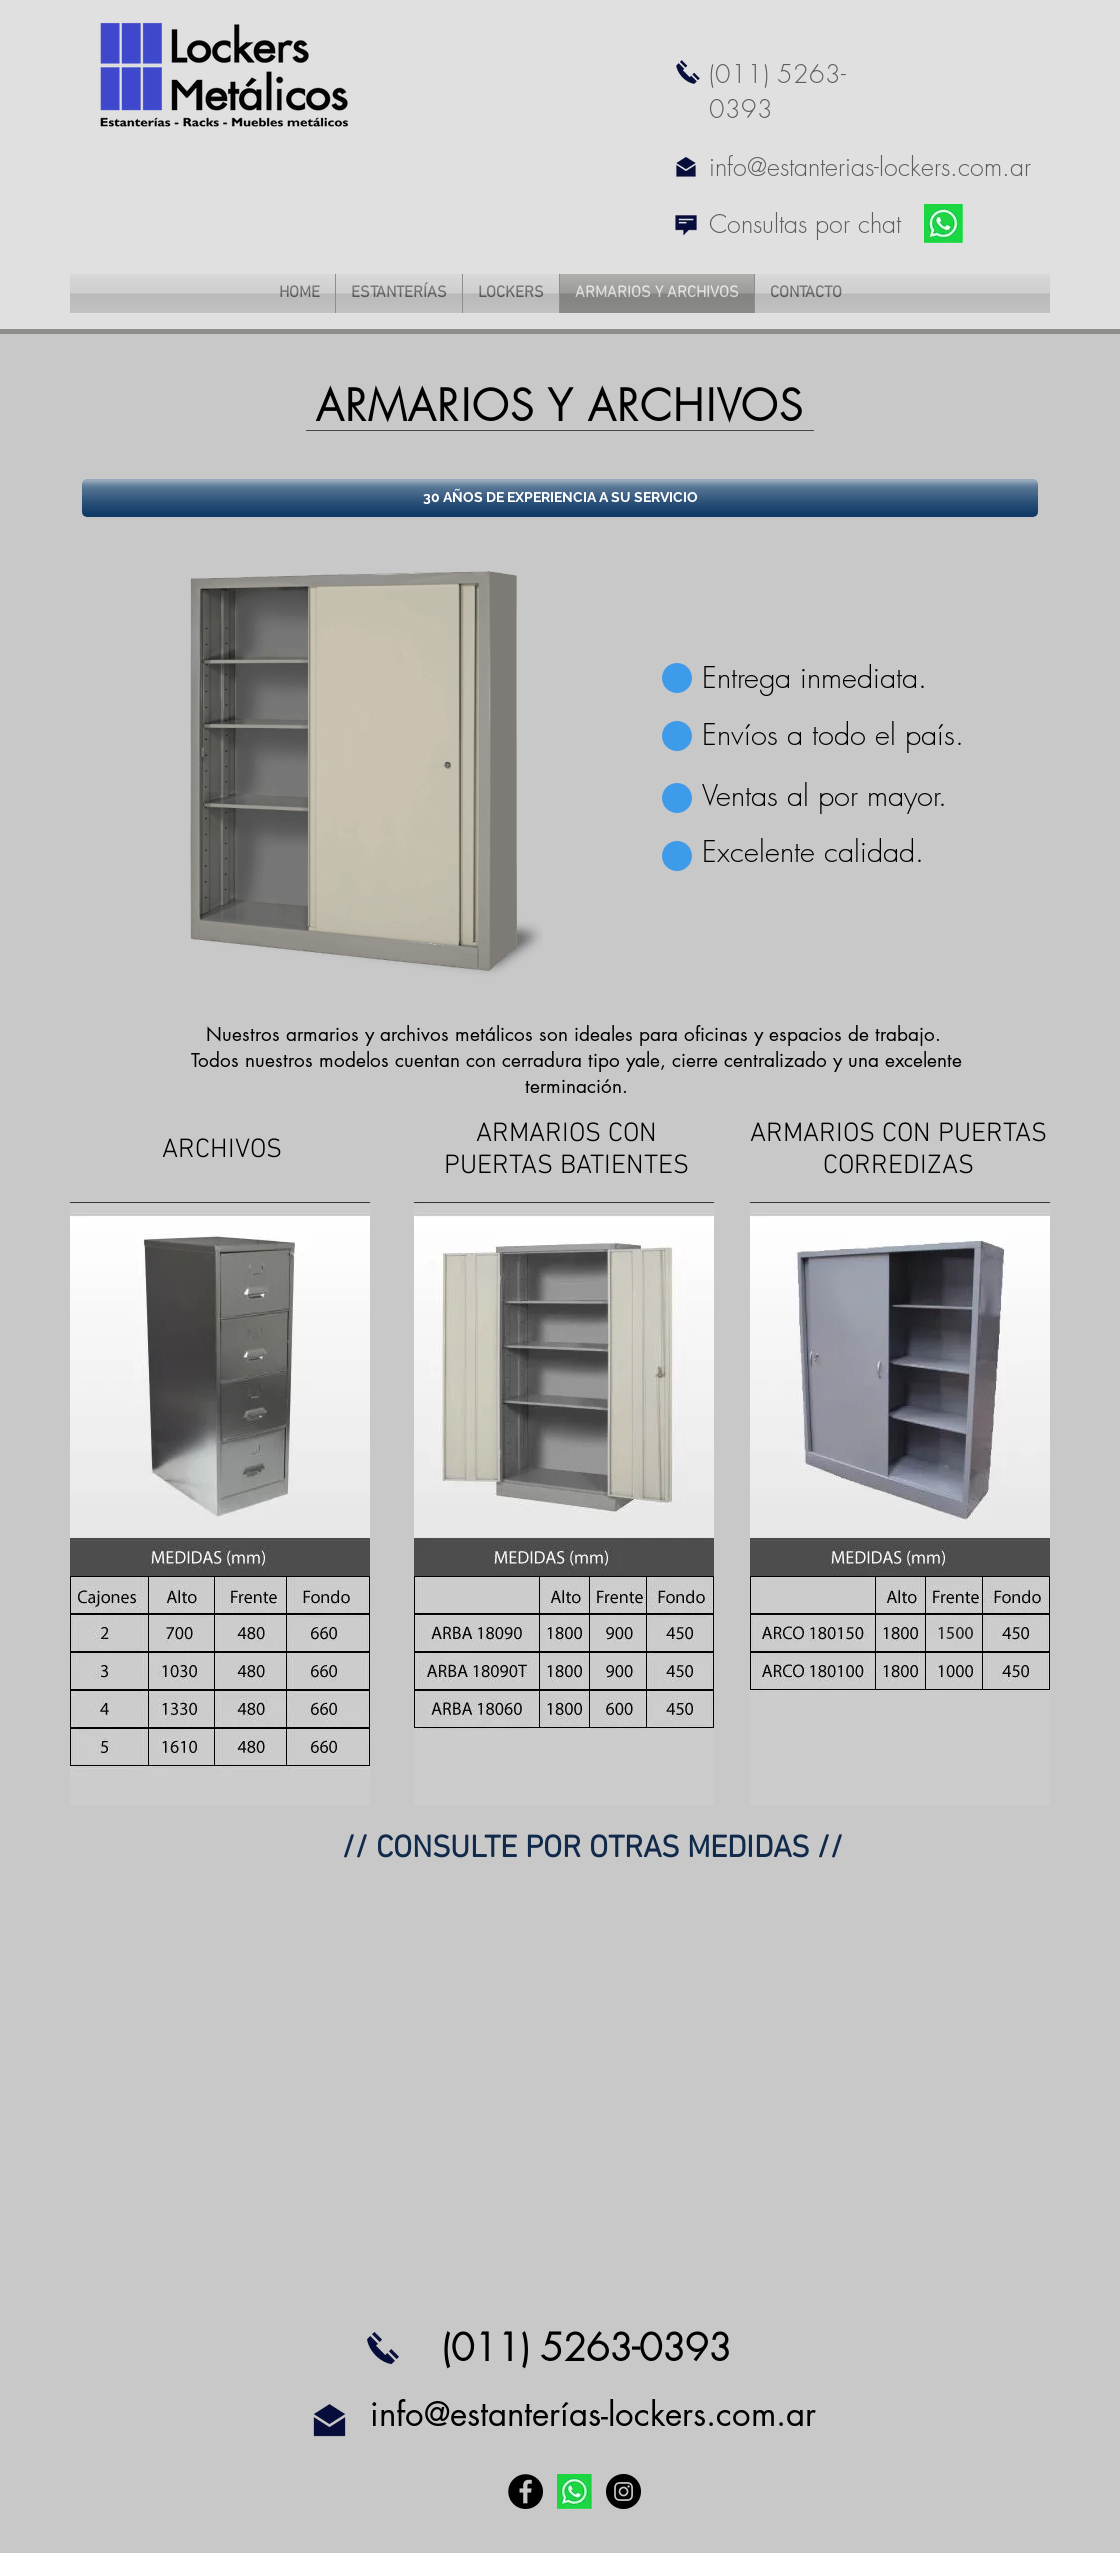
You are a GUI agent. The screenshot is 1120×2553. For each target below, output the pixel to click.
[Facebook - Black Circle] (525, 2491)
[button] (560, 498)
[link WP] (943, 223)
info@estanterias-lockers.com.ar (870, 167)
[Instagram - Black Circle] (623, 2491)
